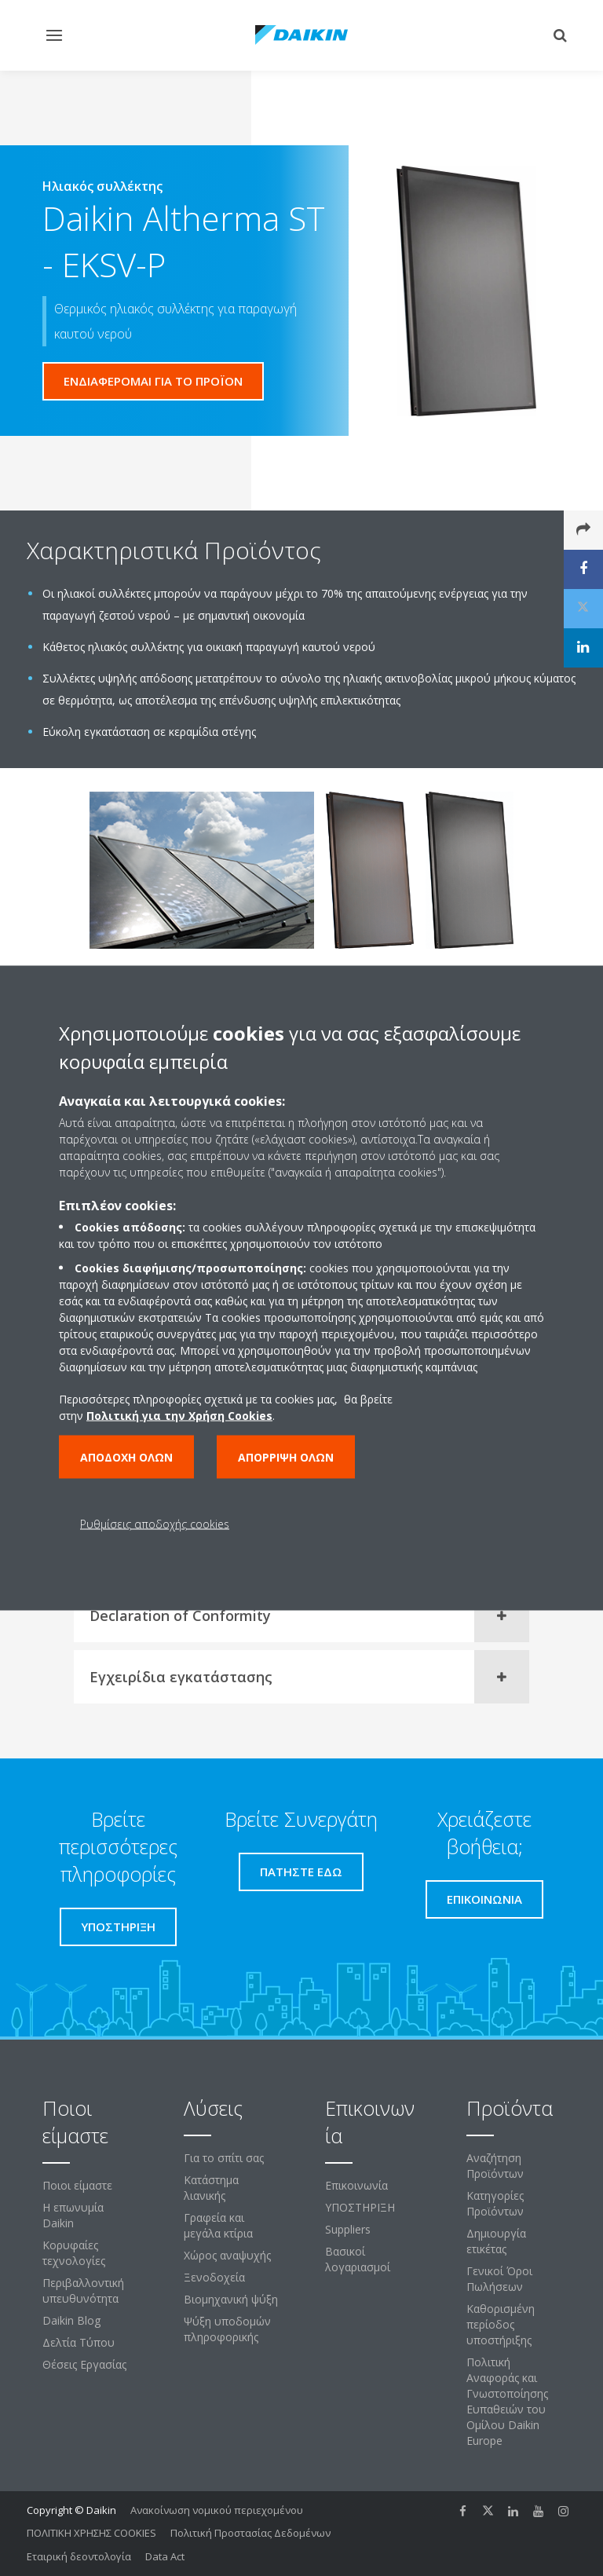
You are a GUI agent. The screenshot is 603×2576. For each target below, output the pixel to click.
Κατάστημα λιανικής (211, 2187)
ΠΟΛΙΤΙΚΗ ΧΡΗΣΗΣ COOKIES (91, 2533)
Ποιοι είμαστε (77, 2185)
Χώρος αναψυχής (227, 2255)
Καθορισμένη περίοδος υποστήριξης (500, 2324)
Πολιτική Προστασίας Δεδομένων (250, 2533)
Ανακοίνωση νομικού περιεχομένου (216, 2510)
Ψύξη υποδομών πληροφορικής (227, 2329)
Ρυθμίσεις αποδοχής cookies (154, 1524)
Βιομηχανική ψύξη (231, 2299)
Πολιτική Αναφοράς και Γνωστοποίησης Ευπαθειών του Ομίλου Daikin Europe (507, 2401)
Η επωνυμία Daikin (73, 2215)
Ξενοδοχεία (214, 2277)
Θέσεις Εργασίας (84, 2364)
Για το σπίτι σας (224, 2157)
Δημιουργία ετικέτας (496, 2241)
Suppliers (348, 2229)
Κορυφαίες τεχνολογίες (73, 2253)
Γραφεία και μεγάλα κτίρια (218, 2225)
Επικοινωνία (356, 2185)
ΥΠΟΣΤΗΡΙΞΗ (360, 2207)
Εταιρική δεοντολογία (79, 2556)
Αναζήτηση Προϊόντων (495, 2165)
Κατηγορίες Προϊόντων (495, 2203)
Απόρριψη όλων (286, 1457)
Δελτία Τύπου (78, 2342)
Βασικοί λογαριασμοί (357, 2259)
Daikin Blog (71, 2320)
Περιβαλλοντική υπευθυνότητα (83, 2290)
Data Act (165, 2556)
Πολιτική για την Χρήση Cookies (179, 1415)
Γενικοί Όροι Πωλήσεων (499, 2278)
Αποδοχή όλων (126, 1457)
